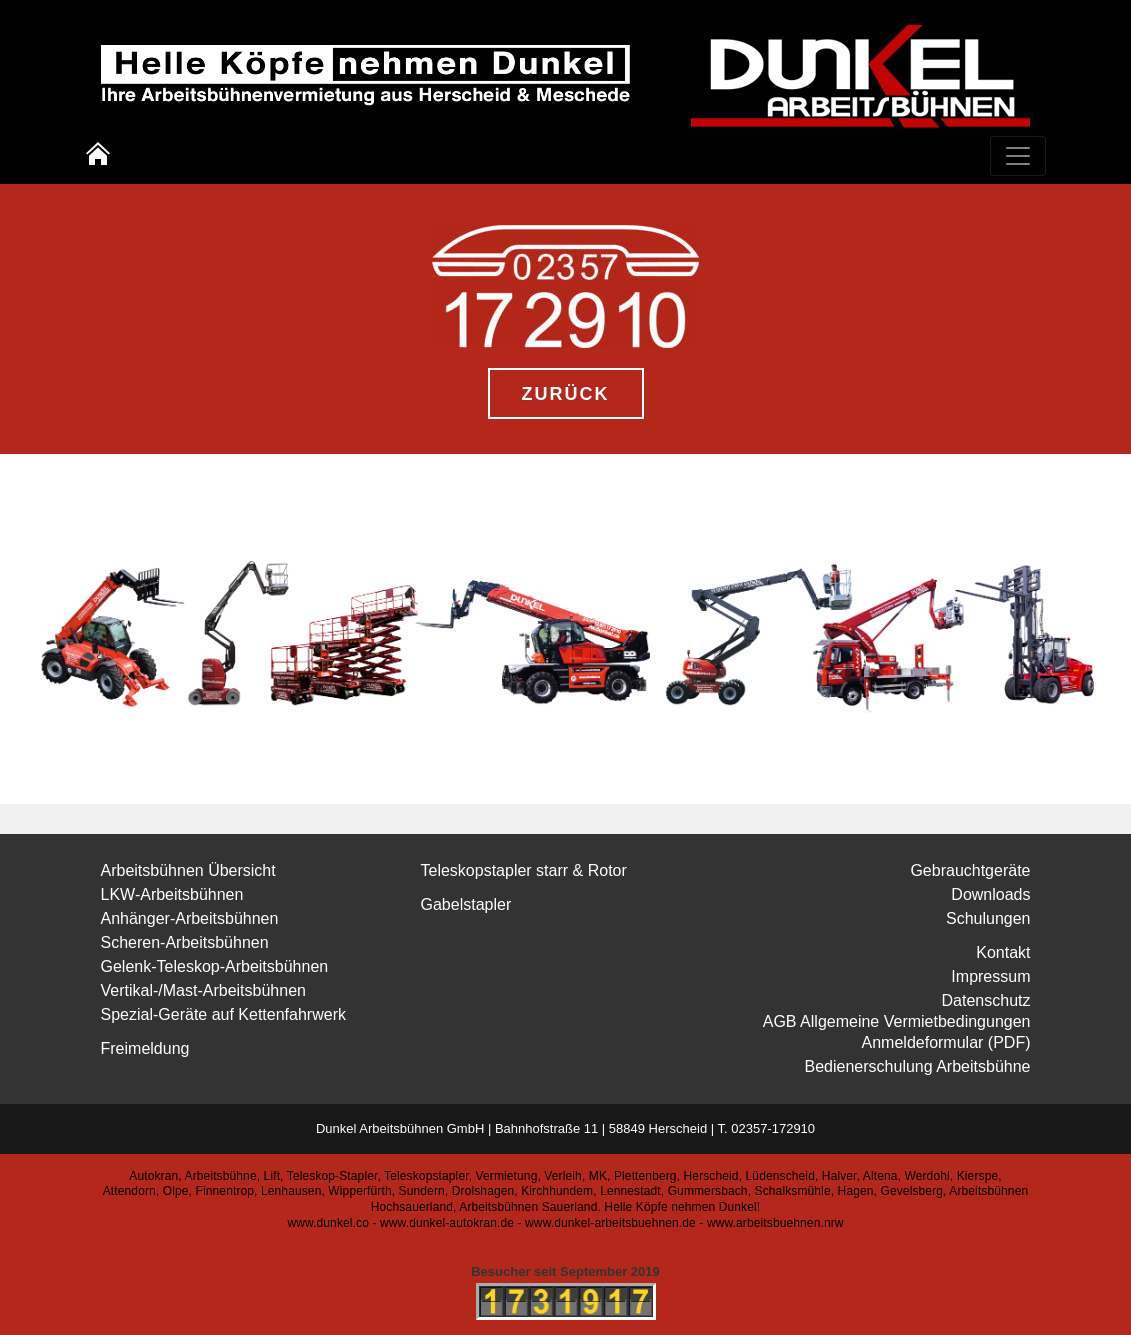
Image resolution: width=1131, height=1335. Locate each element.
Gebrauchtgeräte (970, 870)
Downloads (990, 894)
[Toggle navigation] (1018, 156)
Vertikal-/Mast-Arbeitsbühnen (203, 990)
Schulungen (988, 918)
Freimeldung (145, 1048)
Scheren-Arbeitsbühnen (185, 942)
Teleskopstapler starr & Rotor (524, 870)
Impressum (990, 976)
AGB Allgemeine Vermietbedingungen (897, 1021)
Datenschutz (986, 1000)
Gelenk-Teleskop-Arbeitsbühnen (215, 966)
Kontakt (1003, 952)
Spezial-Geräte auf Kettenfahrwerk (223, 1014)
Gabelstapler (466, 904)
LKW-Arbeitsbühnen (172, 894)
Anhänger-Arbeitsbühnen (190, 918)
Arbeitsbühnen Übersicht (188, 870)
